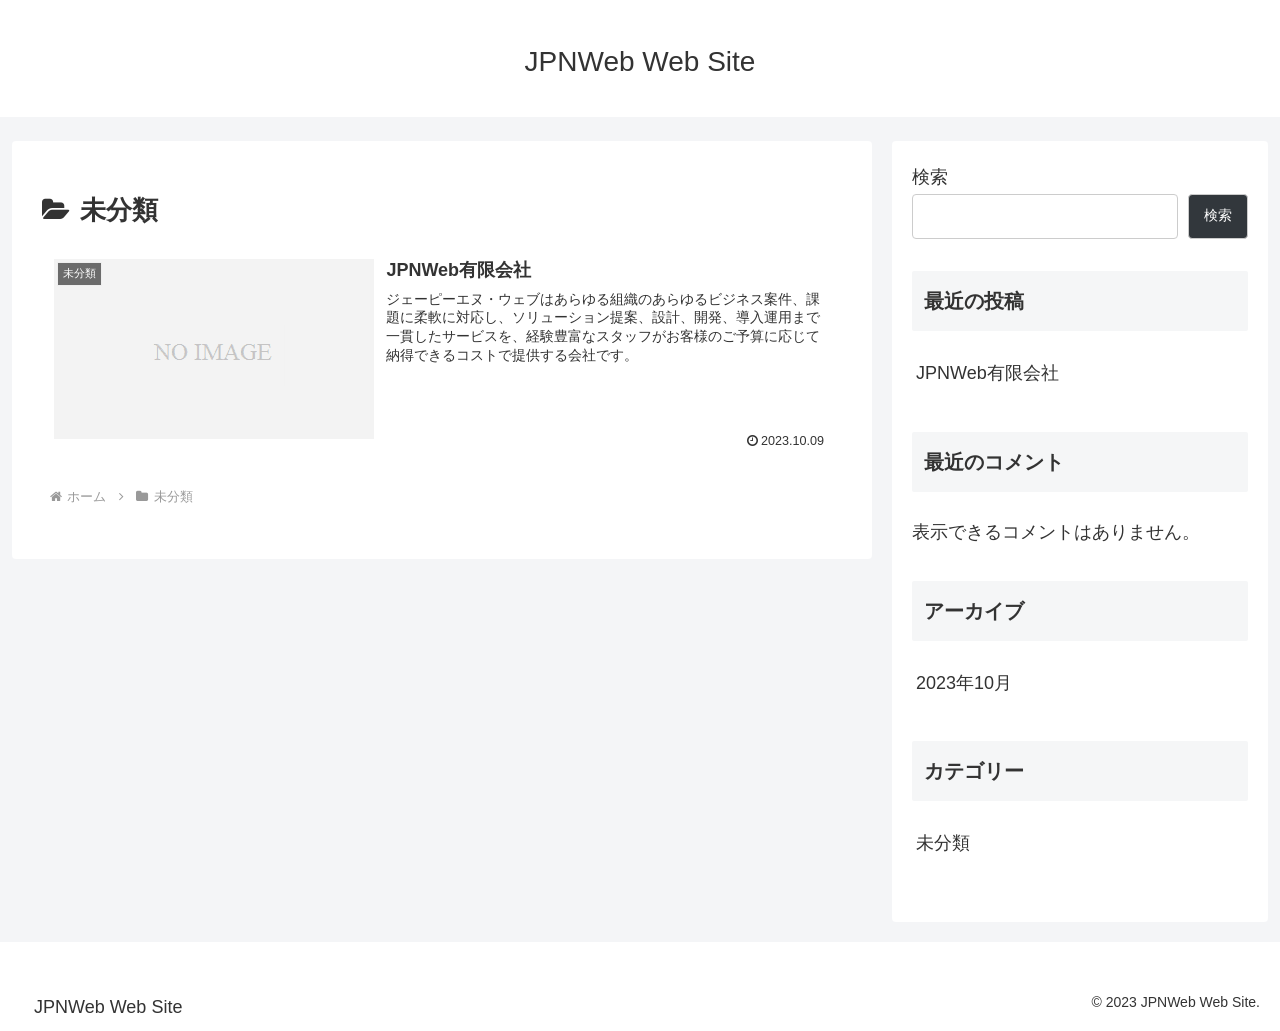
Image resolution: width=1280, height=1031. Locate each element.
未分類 (943, 843)
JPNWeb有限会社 (987, 373)
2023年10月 (964, 683)
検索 (930, 177)
